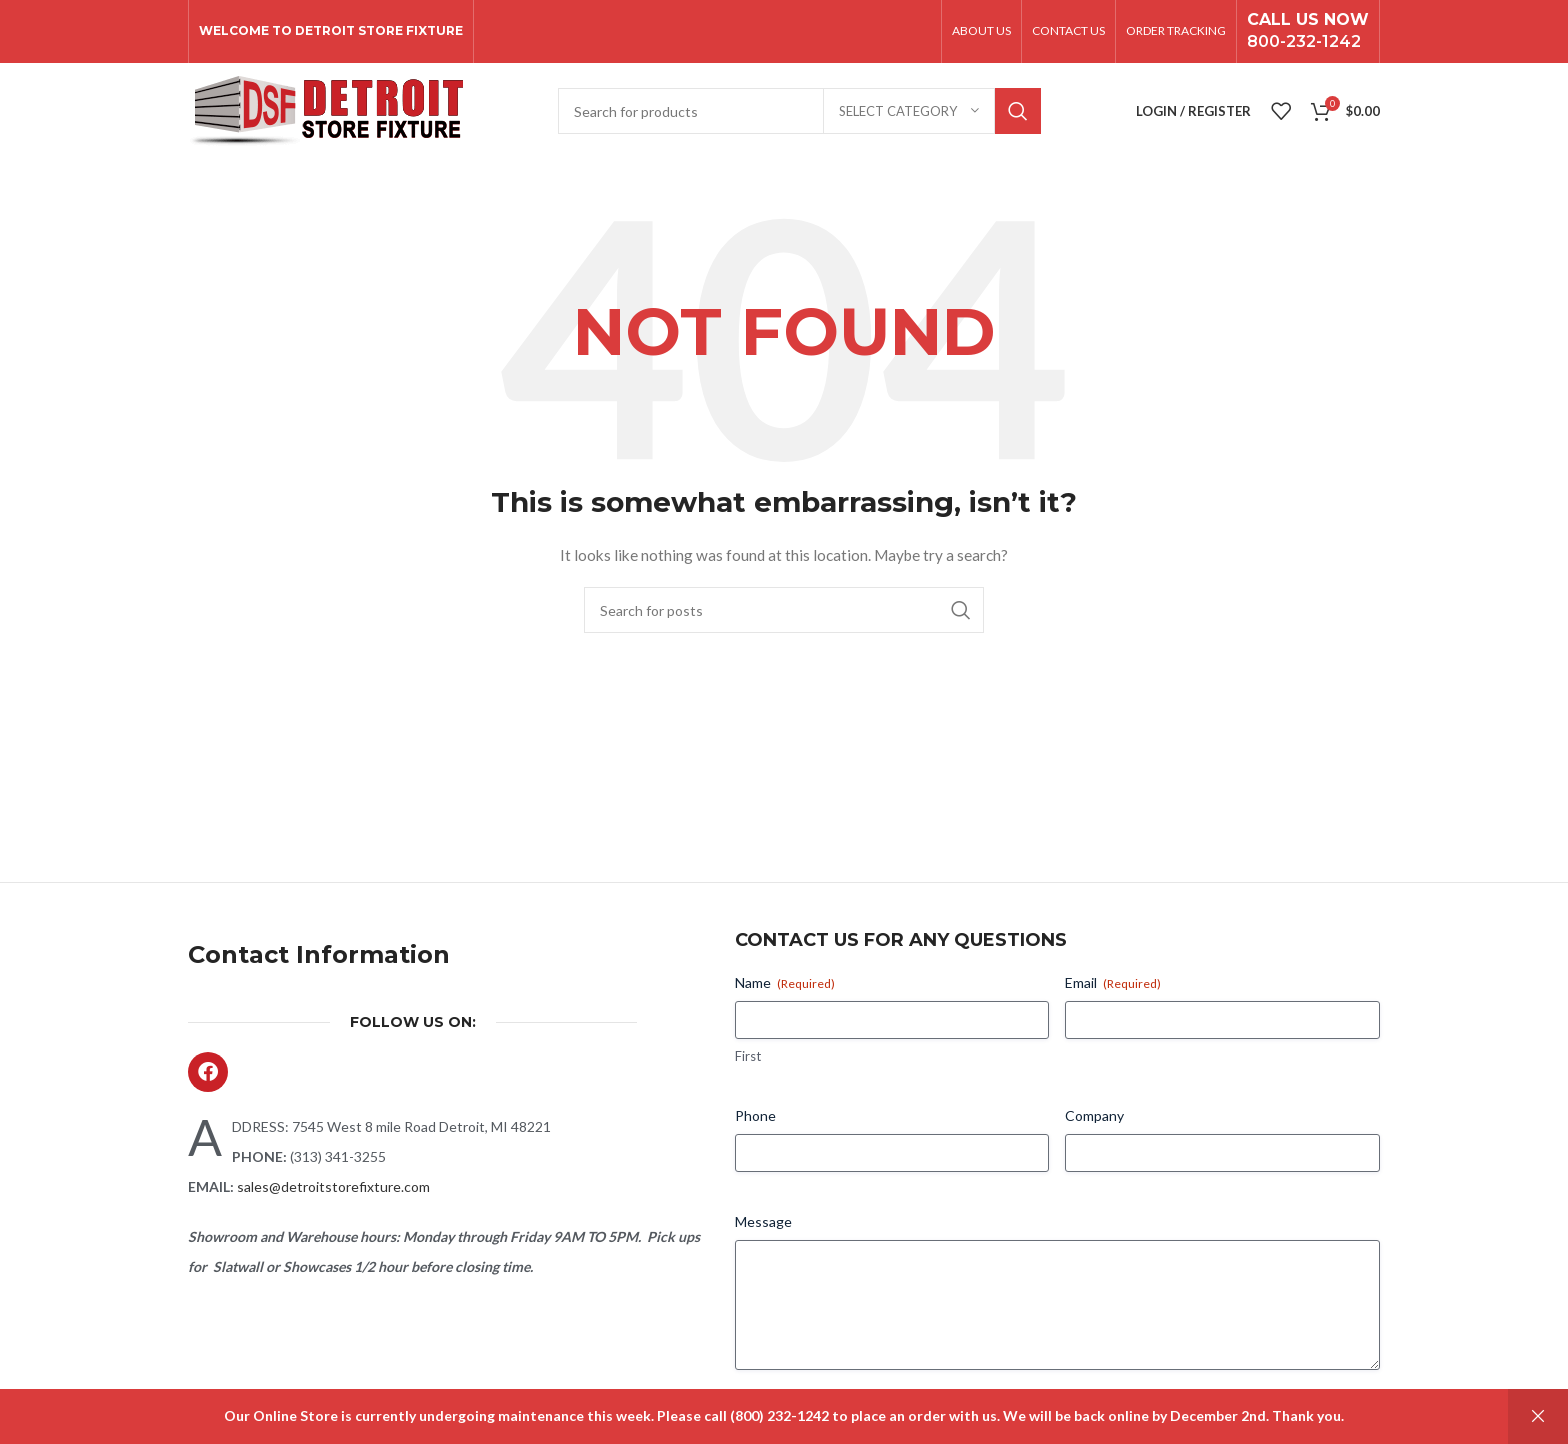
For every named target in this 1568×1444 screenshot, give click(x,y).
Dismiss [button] (1538, 1416)
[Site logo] (325, 113)
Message (763, 1226)
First (748, 1061)
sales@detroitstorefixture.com (333, 1191)
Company (1094, 1120)
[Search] (799, 115)
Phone (755, 1120)
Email (1113, 988)
